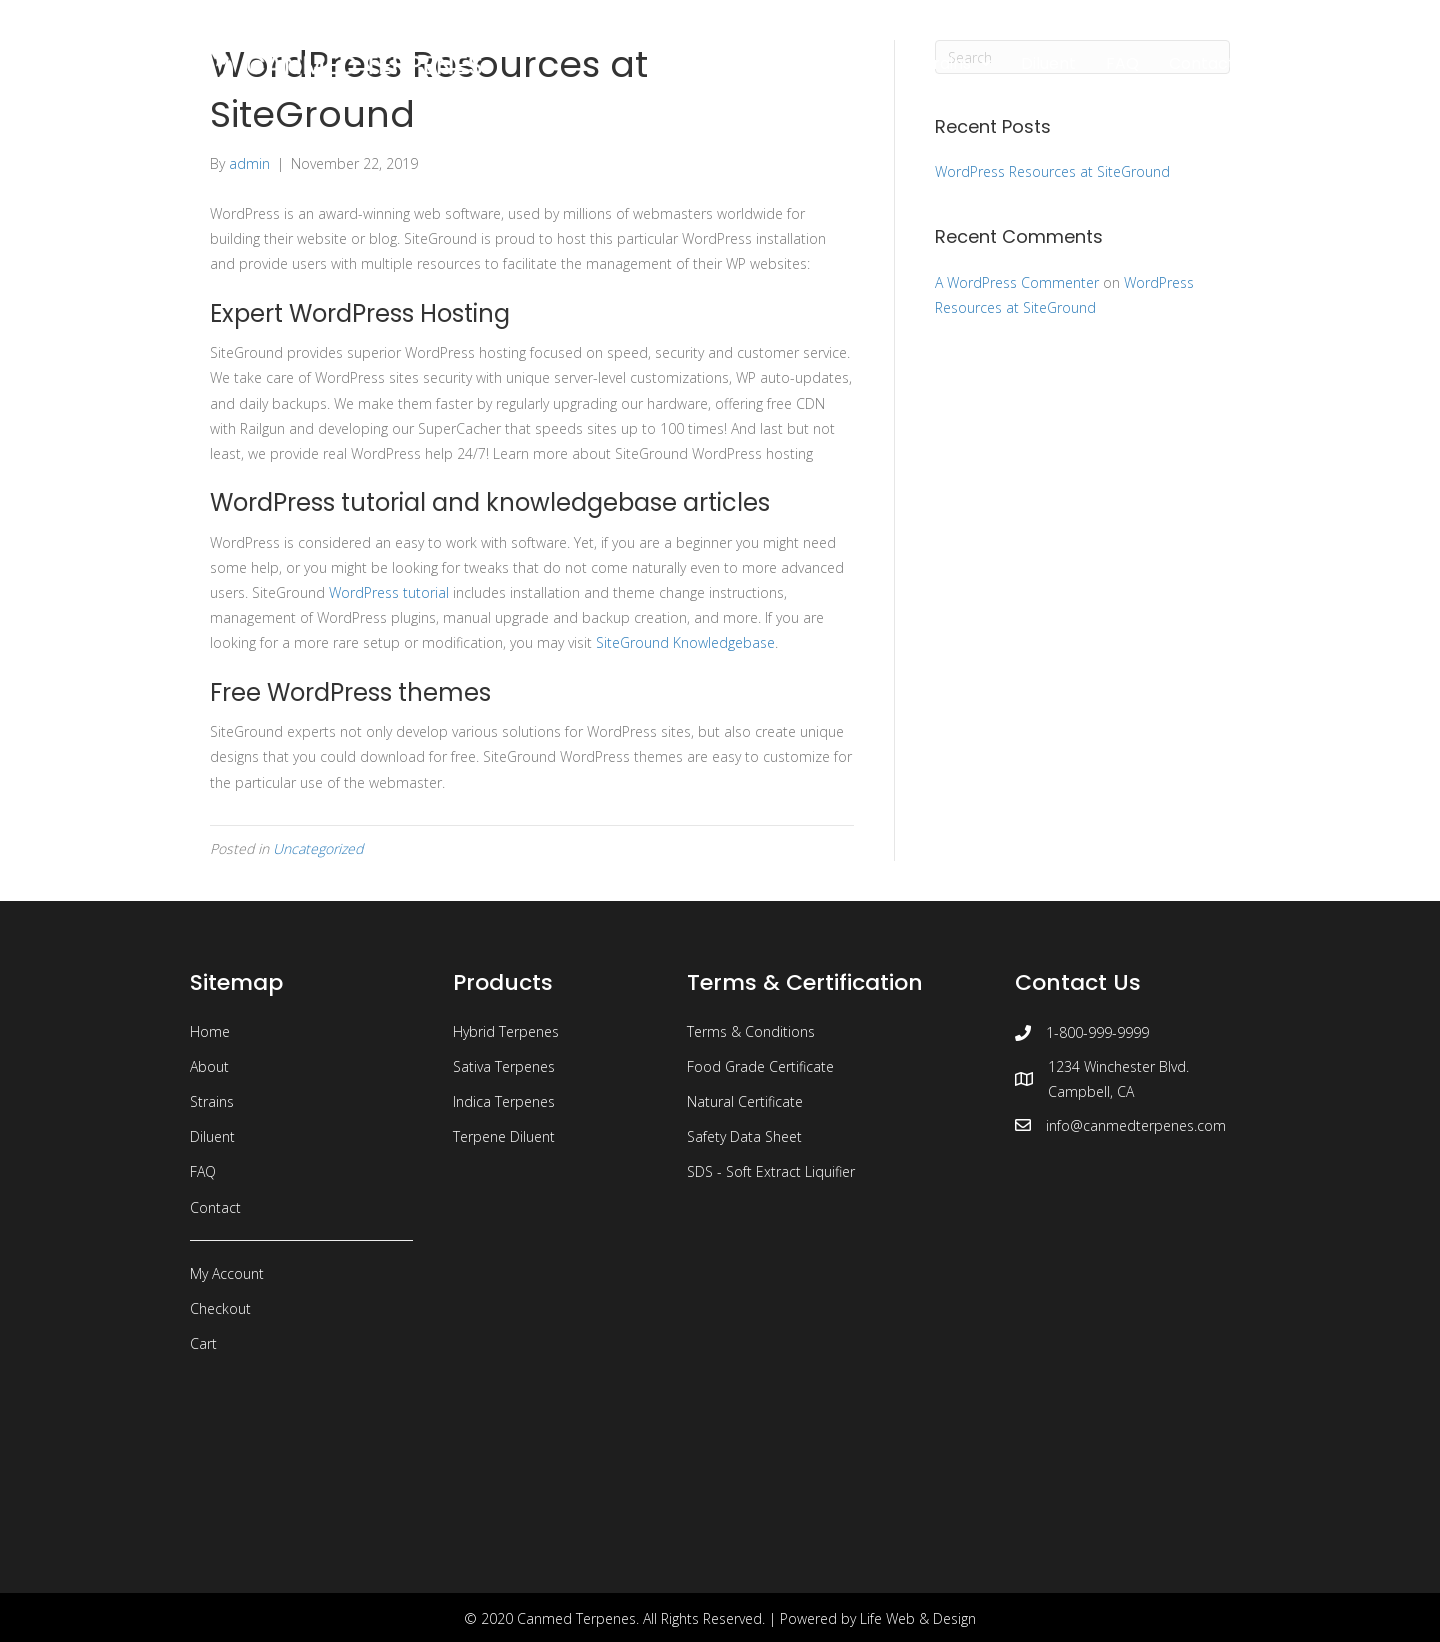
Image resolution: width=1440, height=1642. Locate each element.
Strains (212, 1101)
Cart (203, 1343)
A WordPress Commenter (1017, 282)
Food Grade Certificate (760, 1066)
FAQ (203, 1171)
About (209, 1066)
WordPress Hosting (399, 313)
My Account (227, 1273)
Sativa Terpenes (504, 1066)
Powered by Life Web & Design (878, 1618)
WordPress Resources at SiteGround (1052, 171)
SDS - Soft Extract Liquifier (771, 1171)
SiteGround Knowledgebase (685, 642)
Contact (215, 1207)
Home (210, 1031)
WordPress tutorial (389, 592)
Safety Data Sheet (744, 1136)
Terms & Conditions (751, 1031)
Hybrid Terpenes (506, 1031)
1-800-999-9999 (1097, 1032)
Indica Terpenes (504, 1101)
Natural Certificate (745, 1101)
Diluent (212, 1136)
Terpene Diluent (504, 1136)
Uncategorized (318, 848)
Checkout (220, 1308)
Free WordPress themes (350, 692)
